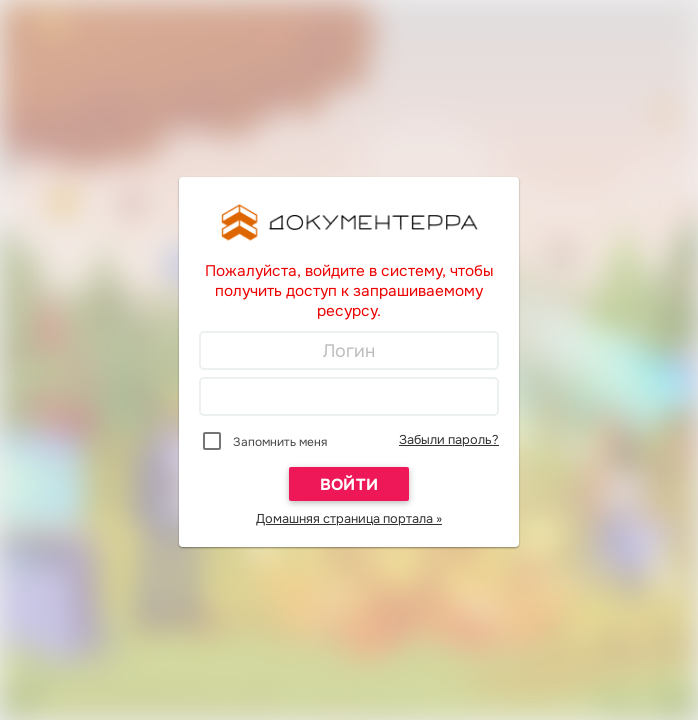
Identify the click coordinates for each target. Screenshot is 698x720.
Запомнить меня (280, 442)
